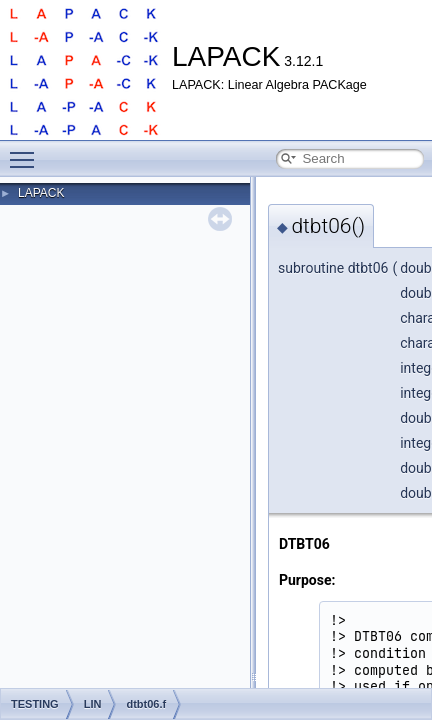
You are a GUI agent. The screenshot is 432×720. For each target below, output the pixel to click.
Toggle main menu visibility (27, 151)
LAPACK (41, 193)
